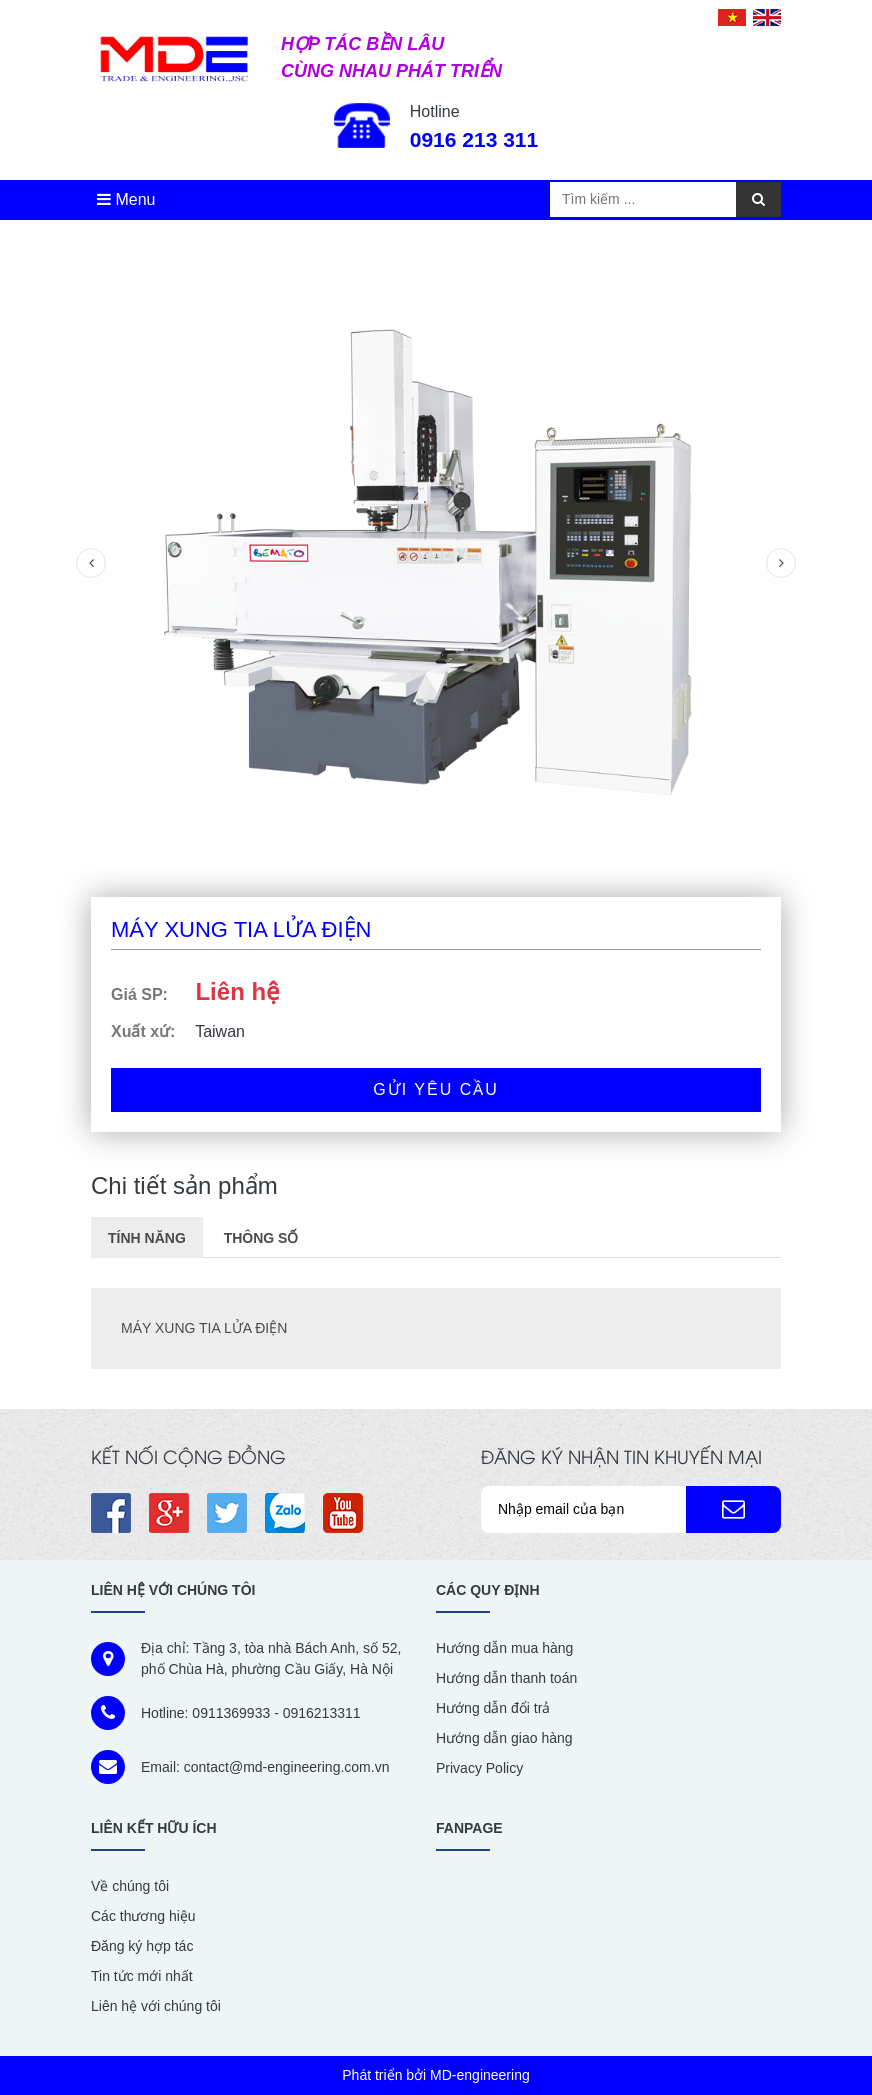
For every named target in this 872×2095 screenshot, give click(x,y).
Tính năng (147, 1238)
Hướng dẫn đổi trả (493, 1708)
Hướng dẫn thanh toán (506, 1678)
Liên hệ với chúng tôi (156, 2006)
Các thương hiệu (143, 1916)
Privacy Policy (479, 1768)
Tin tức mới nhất (142, 1976)
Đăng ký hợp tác (142, 1946)
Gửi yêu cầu (436, 1089)
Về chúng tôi (130, 1886)
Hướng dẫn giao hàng (504, 1738)
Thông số (261, 1238)
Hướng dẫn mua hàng (504, 1648)
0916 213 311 (474, 139)
